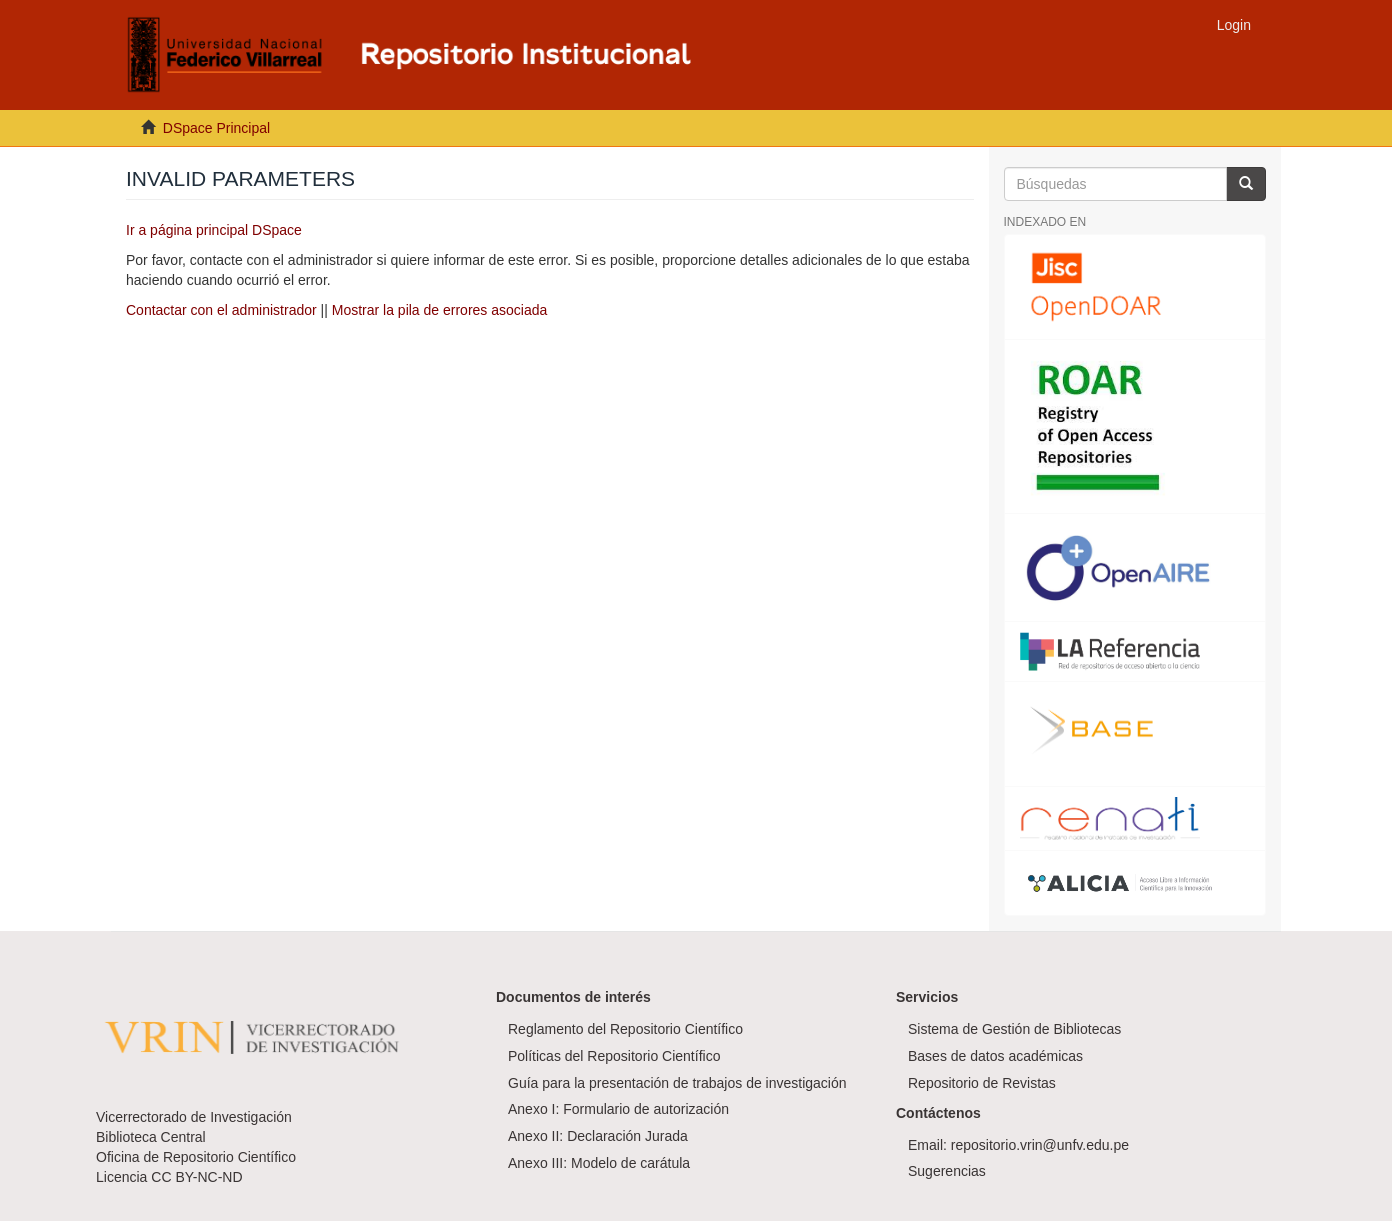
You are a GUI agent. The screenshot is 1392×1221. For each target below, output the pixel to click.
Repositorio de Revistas (982, 1083)
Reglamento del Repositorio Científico (625, 1029)
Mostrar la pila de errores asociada (440, 310)
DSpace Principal (216, 128)
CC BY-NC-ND (196, 1177)
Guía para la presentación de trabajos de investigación (677, 1083)
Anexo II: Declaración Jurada (598, 1136)
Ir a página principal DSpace (214, 230)
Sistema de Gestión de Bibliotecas (1014, 1029)
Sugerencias (947, 1171)
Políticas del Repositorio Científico (614, 1056)
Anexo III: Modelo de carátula (599, 1163)
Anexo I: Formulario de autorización (618, 1109)
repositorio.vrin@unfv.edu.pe (1040, 1145)
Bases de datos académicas (995, 1056)
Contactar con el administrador (221, 310)
